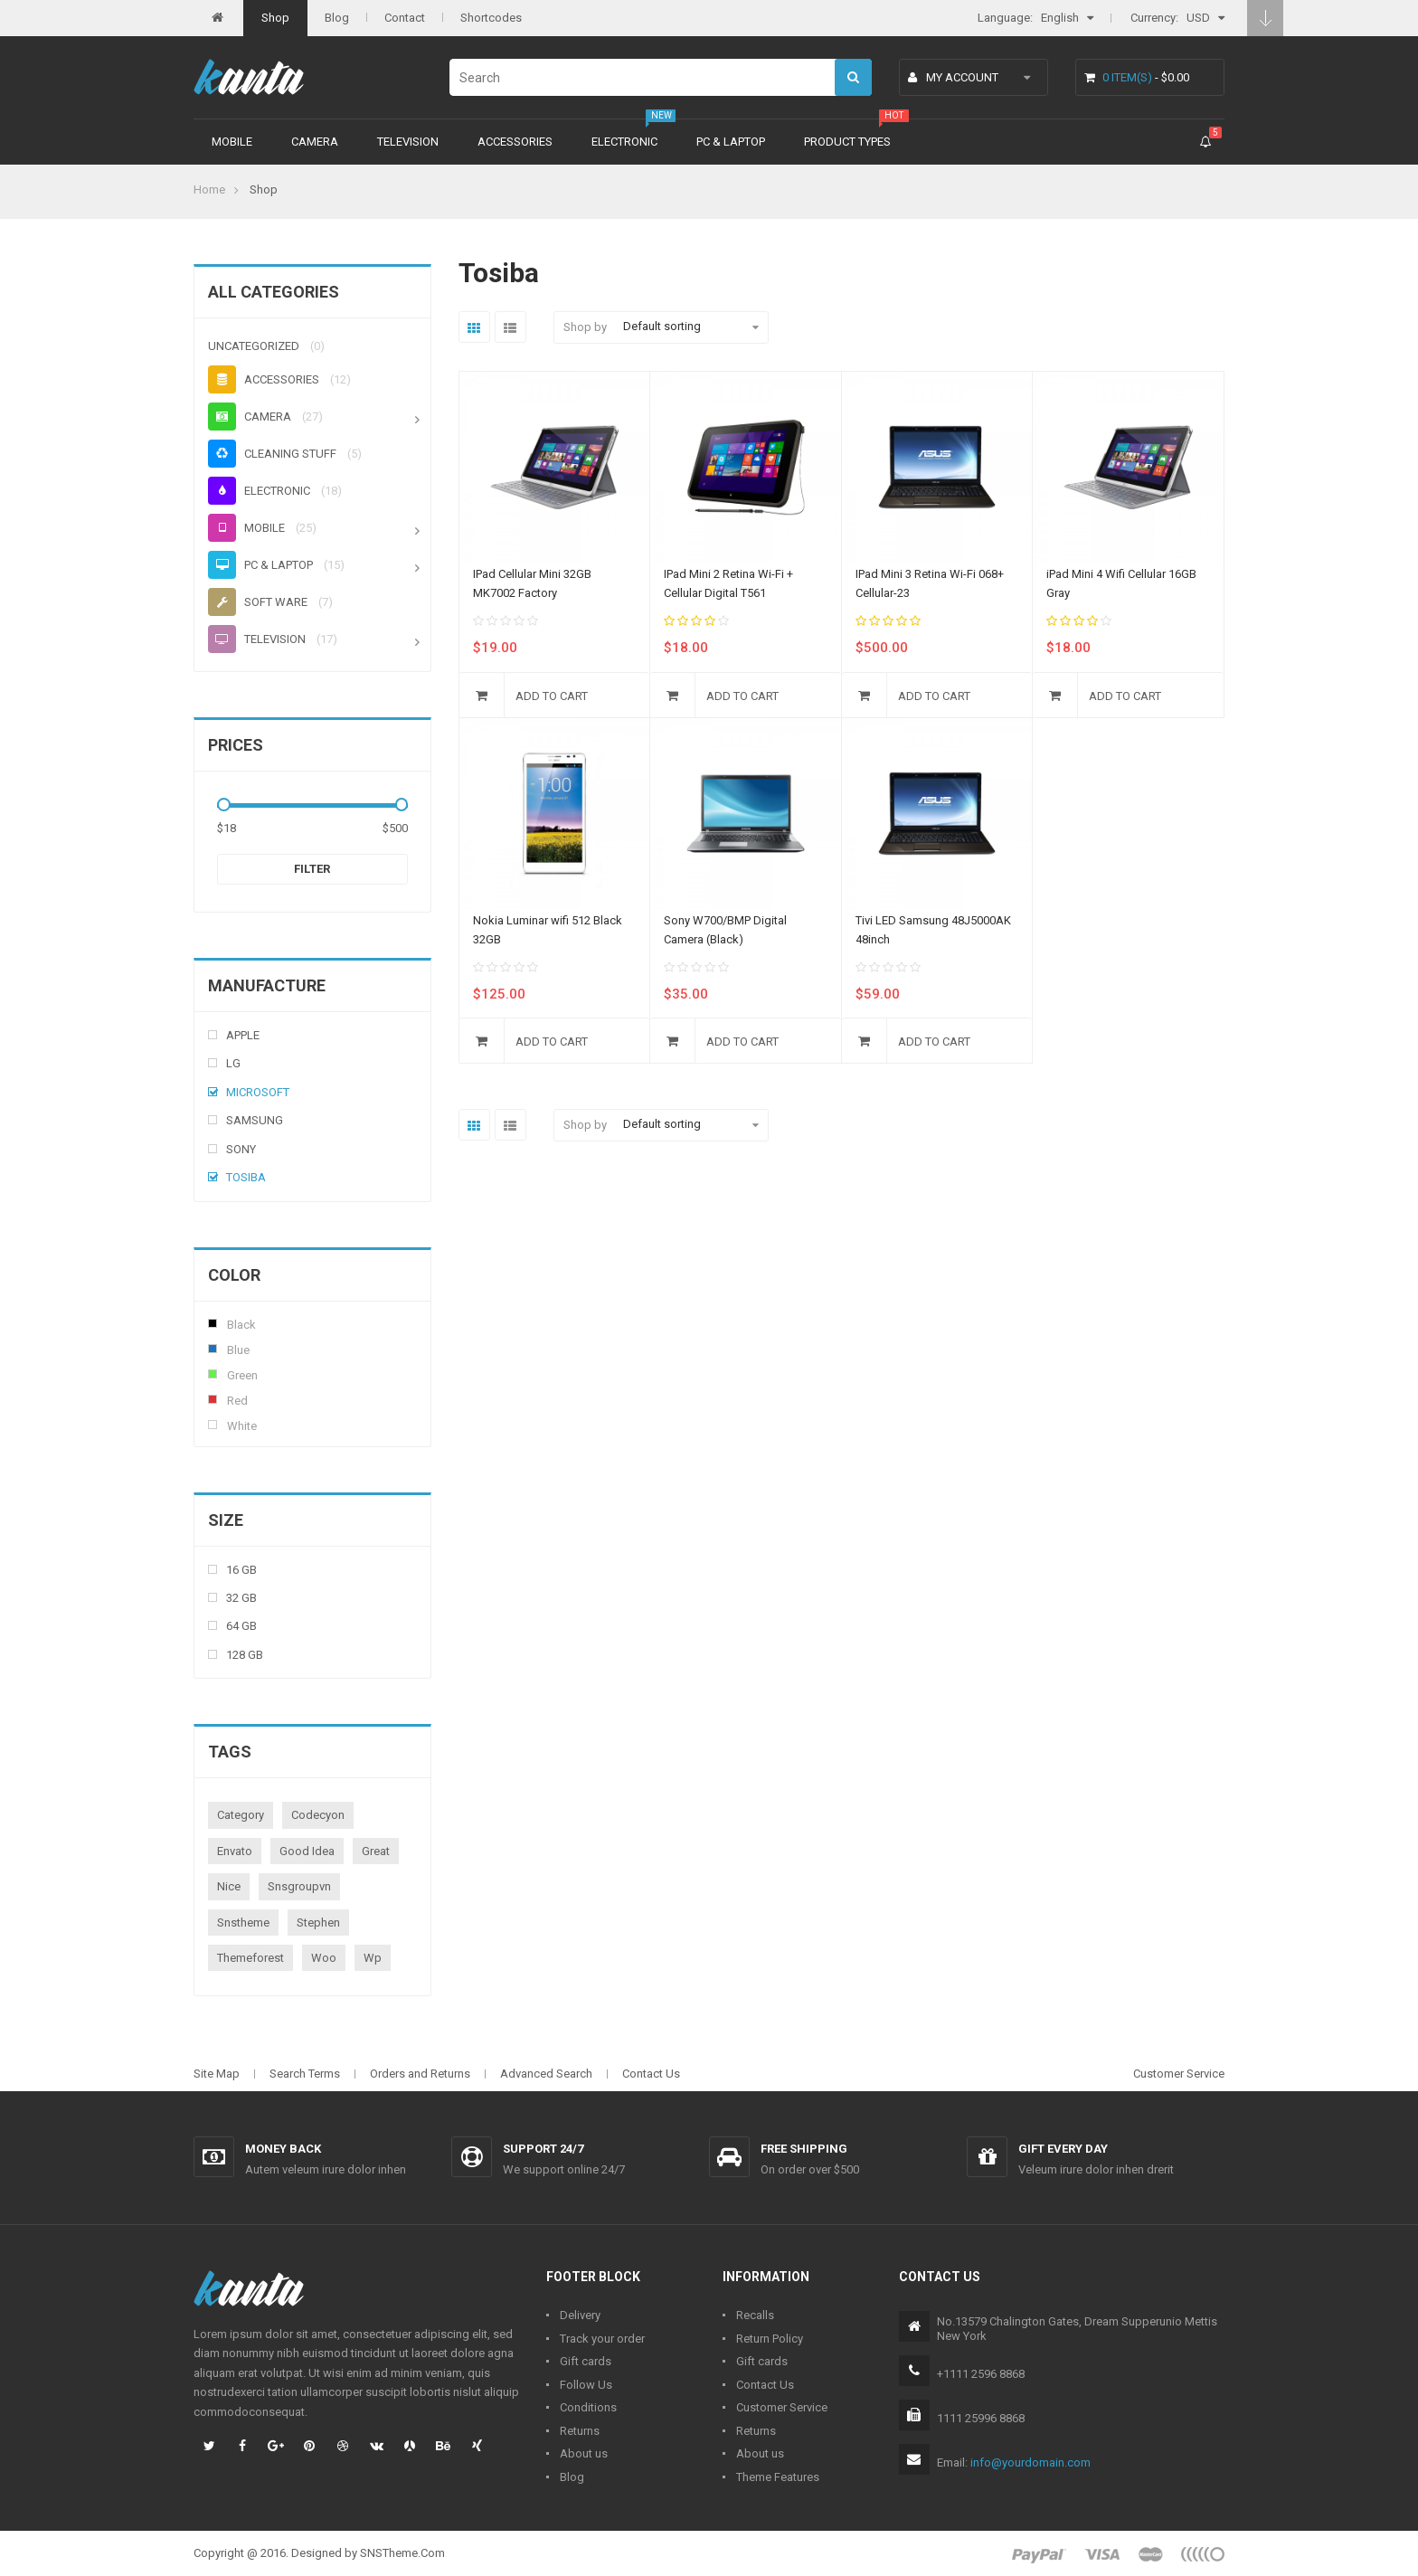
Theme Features (777, 2477)
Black (212, 1323)
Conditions (588, 2407)
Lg (233, 1063)
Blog (337, 17)
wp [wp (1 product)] (373, 1958)
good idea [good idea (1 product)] (307, 1851)
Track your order (602, 2338)
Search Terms (304, 2073)
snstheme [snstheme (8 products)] (243, 1922)
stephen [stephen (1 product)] (318, 1922)
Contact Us (651, 2073)
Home (209, 189)
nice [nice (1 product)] (229, 1886)
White (212, 1424)
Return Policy (769, 2338)
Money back (283, 2148)
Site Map (217, 2073)
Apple (243, 1035)
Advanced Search (546, 2073)
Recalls (755, 2315)
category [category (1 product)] (240, 1815)
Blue (212, 1348)
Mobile (232, 141)
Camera (314, 141)
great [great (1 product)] (376, 1851)
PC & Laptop (730, 141)
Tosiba (246, 1177)
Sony (241, 1149)
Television (408, 141)
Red (212, 1399)
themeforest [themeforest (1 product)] (250, 1958)
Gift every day (1063, 2148)
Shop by (585, 327)
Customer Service (1178, 2073)
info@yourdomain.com (1030, 2462)
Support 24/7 (543, 2148)
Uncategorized (253, 346)
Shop (275, 17)
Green (212, 1373)
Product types (847, 141)
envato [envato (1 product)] (234, 1851)
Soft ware (257, 602)
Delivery (580, 2315)
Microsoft (257, 1092)
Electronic (624, 141)
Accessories (515, 141)
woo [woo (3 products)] (323, 1958)
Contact (404, 17)
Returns (580, 2431)
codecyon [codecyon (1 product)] (318, 1815)
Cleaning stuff (272, 453)
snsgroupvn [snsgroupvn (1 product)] (299, 1886)
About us (584, 2453)
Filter (312, 869)
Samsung (254, 1120)
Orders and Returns (420, 2073)
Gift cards (585, 2361)
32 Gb (241, 1598)
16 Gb (241, 1570)
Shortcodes (491, 17)
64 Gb (241, 1626)
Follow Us (586, 2384)
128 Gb (244, 1655)
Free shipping (804, 2148)
